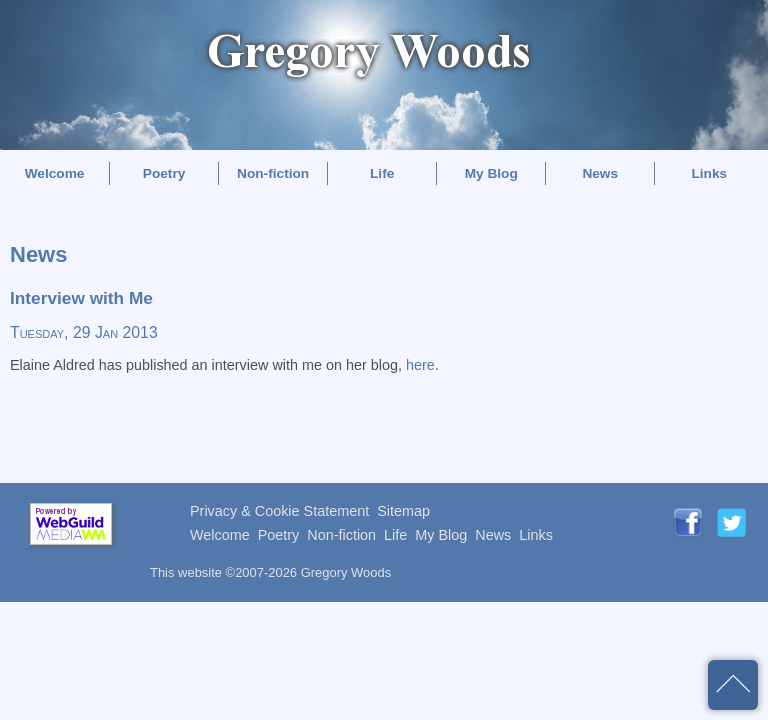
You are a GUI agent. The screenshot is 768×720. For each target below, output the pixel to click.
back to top (733, 685)
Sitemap (403, 511)
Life (382, 173)
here (420, 365)
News (600, 173)
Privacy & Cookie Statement (279, 511)
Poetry (164, 173)
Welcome (55, 173)
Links (709, 173)
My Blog (491, 173)
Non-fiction (273, 173)
